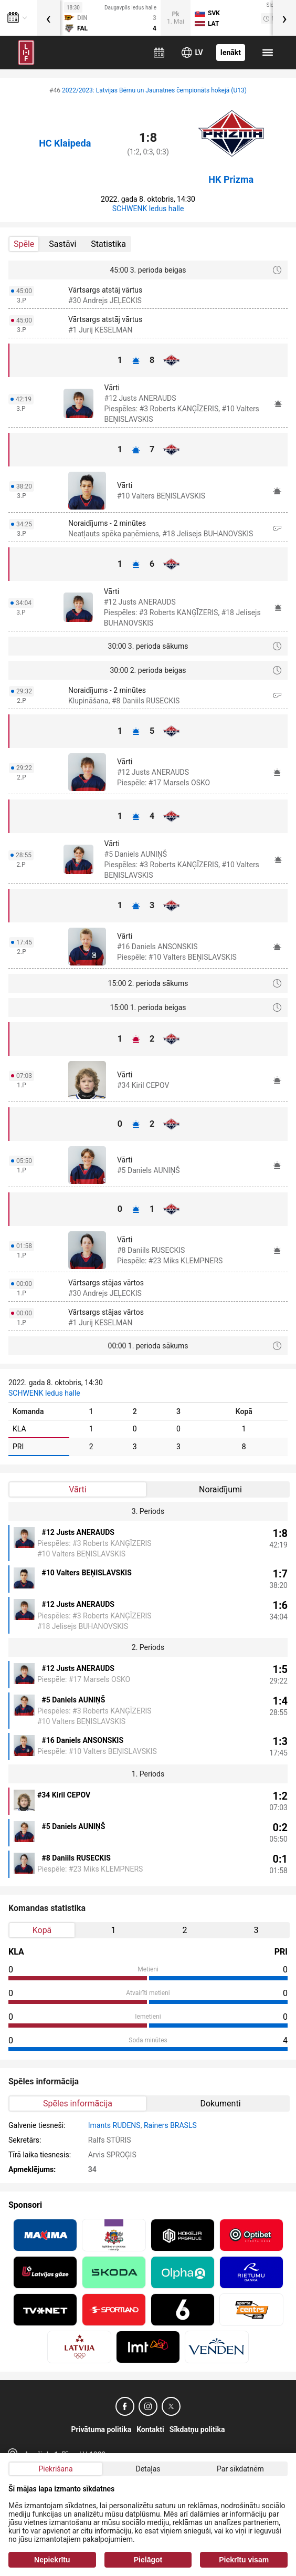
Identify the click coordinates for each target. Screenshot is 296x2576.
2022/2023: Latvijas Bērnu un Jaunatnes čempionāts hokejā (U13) (154, 90)
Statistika (108, 244)
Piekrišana (55, 2469)
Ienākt (230, 52)
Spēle (24, 244)
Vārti (77, 1489)
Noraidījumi (220, 1489)
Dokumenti (220, 2103)
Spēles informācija (77, 2103)
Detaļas (147, 2469)
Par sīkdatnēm (240, 2469)
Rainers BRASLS (170, 2125)
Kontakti (150, 2429)
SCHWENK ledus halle (148, 208)
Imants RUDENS (114, 2125)
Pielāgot (148, 2560)
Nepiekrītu (52, 2560)
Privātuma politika (101, 2429)
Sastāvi (62, 244)
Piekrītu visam (244, 2560)
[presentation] (48, 18)
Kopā (42, 1930)
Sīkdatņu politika (197, 2429)
